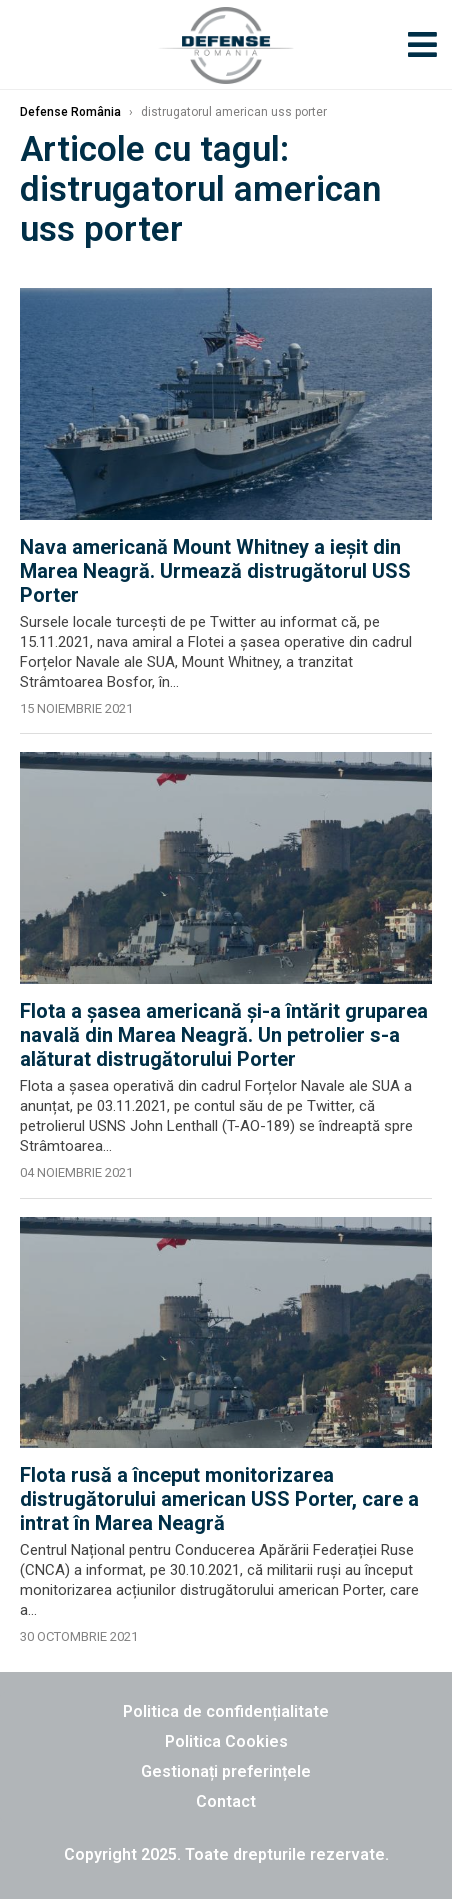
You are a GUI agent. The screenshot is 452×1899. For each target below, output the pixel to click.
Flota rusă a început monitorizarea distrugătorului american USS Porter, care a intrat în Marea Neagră (219, 1499)
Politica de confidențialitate (226, 1711)
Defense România (70, 112)
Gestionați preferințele (226, 1771)
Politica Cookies (226, 1741)
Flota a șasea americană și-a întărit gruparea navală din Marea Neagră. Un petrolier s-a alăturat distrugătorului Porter (224, 1035)
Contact (226, 1801)
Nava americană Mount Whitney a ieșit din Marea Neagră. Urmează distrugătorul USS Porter (215, 571)
